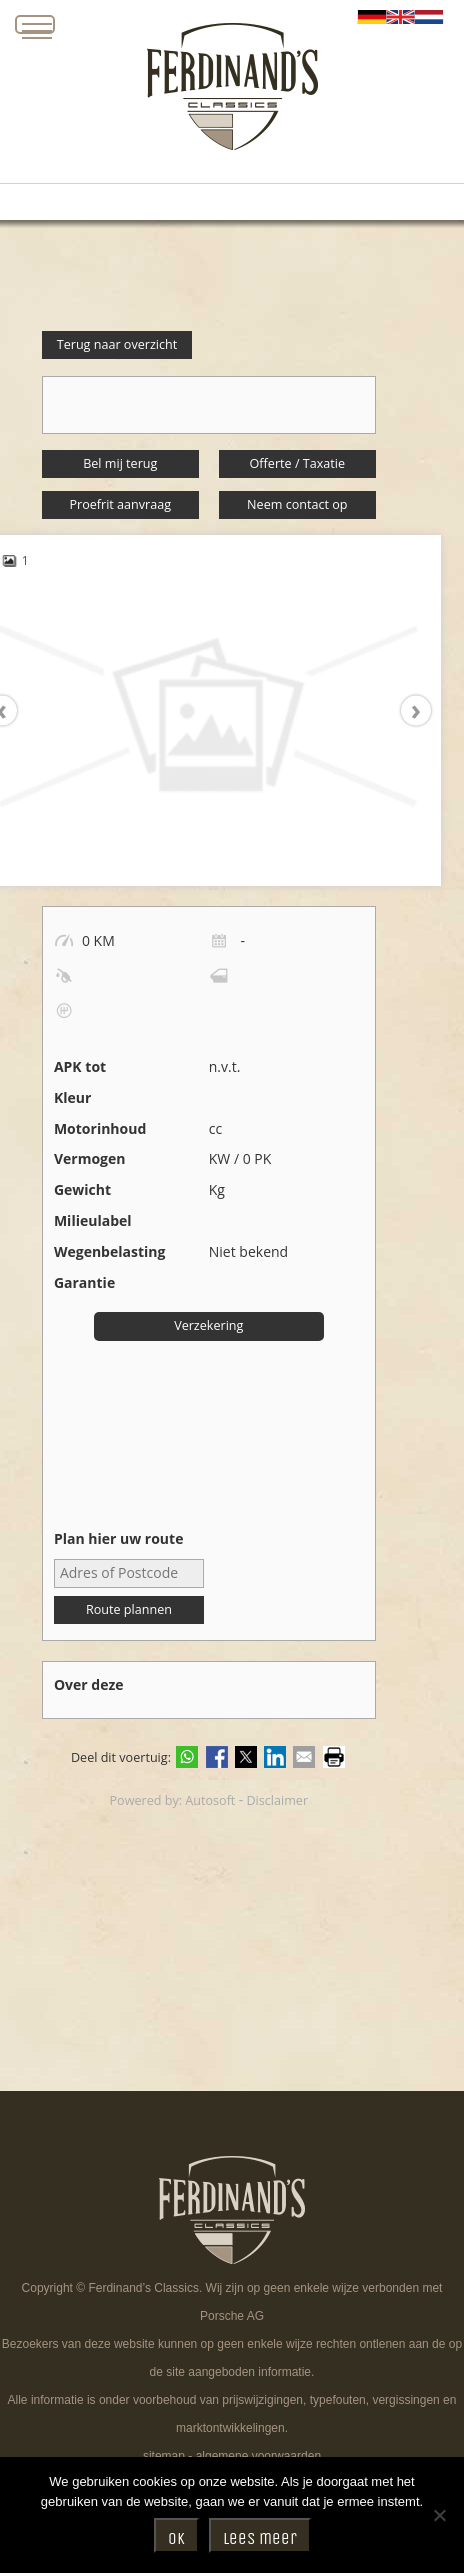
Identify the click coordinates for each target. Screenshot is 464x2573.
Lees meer (260, 2539)
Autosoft (210, 1800)
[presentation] (406, 710)
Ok (176, 2539)
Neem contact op (297, 504)
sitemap (164, 2456)
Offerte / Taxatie (297, 463)
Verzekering (208, 1325)
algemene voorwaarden (258, 2456)
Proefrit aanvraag (120, 504)
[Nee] (439, 2515)
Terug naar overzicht (117, 344)
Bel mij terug (120, 463)
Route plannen (129, 1609)
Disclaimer (277, 1800)
